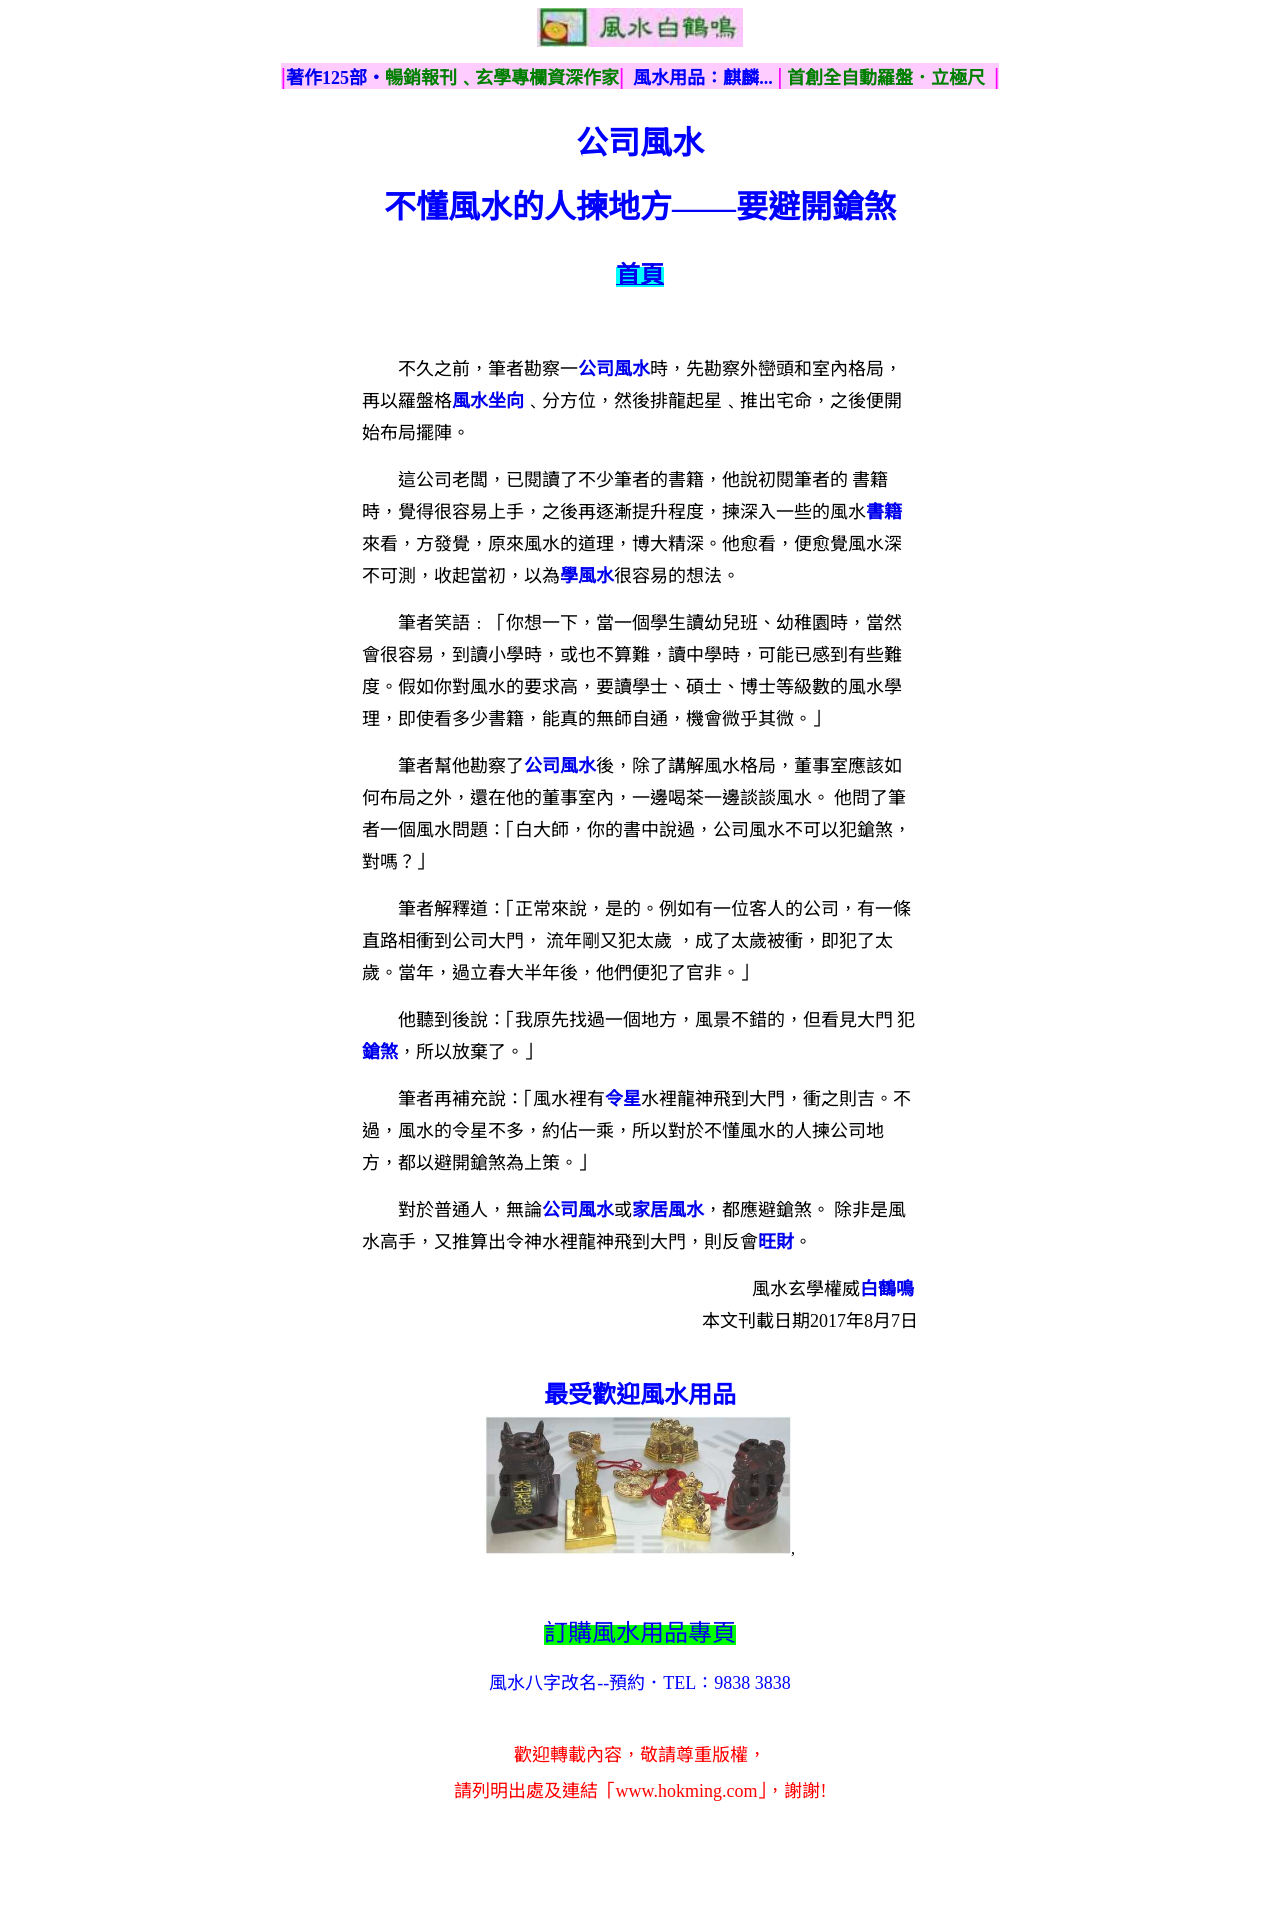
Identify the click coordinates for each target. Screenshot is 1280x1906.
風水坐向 (488, 401)
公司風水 (614, 369)
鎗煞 (380, 1052)
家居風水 (668, 1210)
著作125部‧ (335, 78)
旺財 (776, 1242)
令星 (623, 1099)
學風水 (587, 576)
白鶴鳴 (887, 1289)
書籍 (884, 512)
